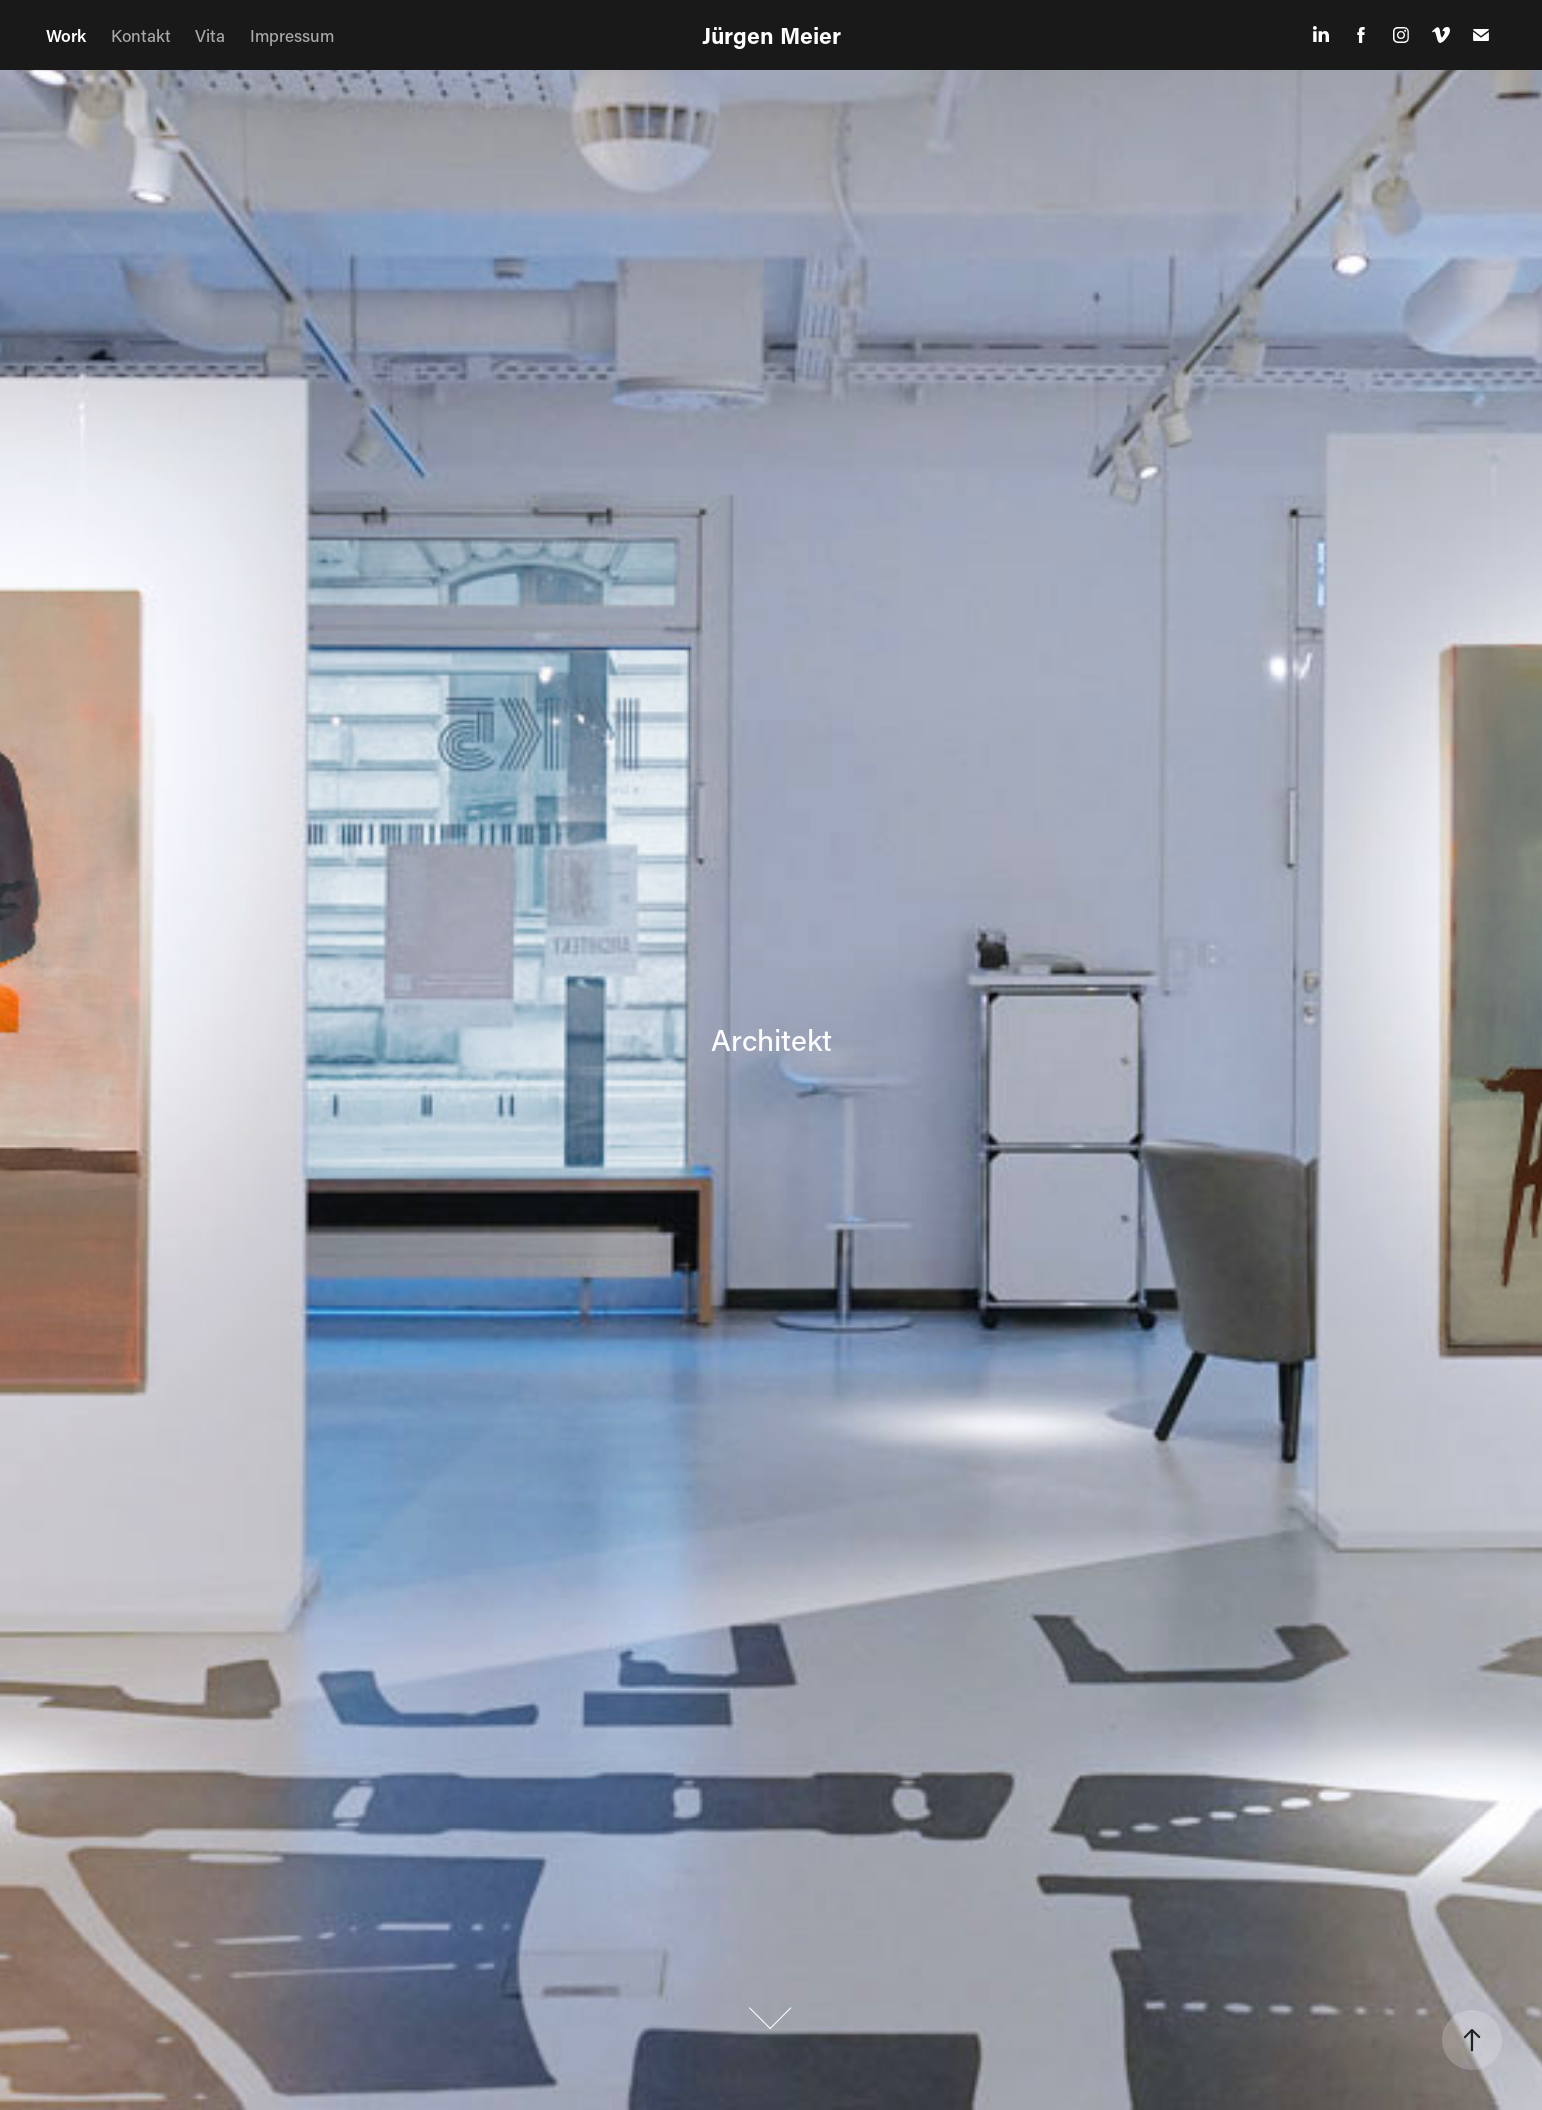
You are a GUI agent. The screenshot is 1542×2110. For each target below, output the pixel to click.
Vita (210, 35)
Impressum (292, 35)
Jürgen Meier (771, 35)
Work (66, 35)
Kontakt (141, 35)
